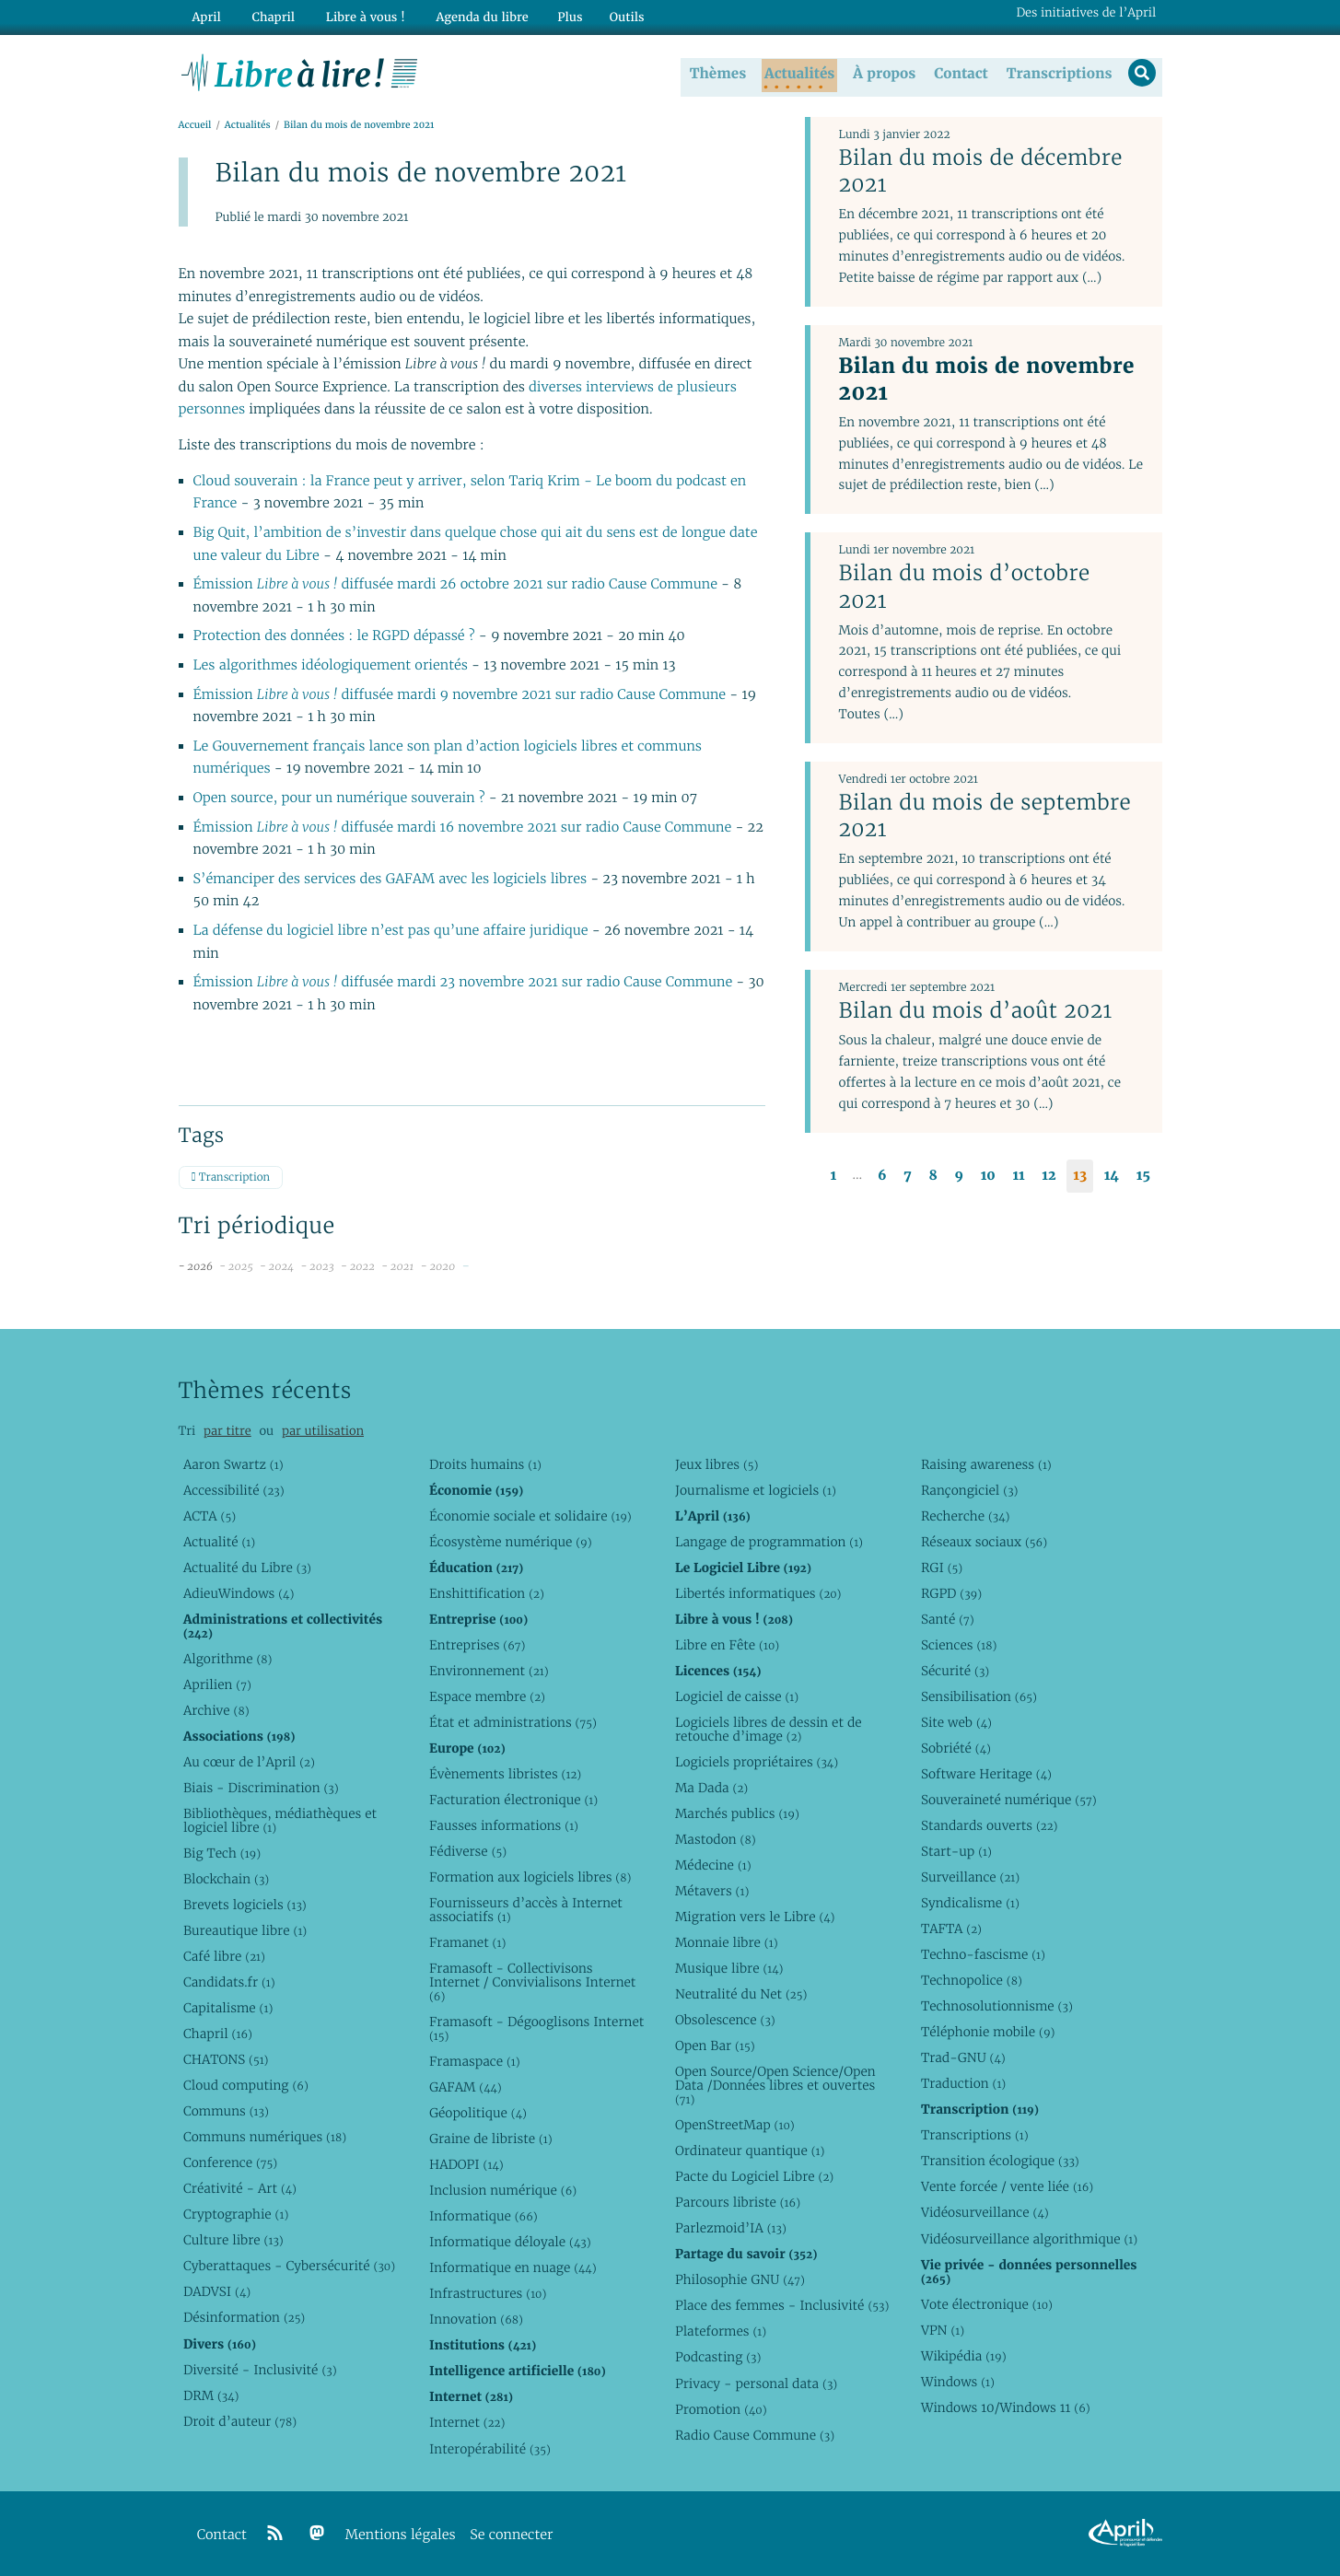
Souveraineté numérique (1009, 1799)
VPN (942, 2330)
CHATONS (226, 2059)
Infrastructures (487, 2293)
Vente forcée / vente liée (1007, 2186)
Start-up (956, 1851)
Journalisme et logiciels (755, 1490)
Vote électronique (987, 2304)
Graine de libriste (491, 2138)
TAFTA (951, 1928)
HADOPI (466, 2164)
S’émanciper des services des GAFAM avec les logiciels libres (390, 880)
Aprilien (217, 1684)
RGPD (951, 1593)
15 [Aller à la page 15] (1143, 1176)
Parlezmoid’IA (731, 2228)
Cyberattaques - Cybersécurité (289, 2265)
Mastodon (715, 1839)
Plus (553, 15)
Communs (226, 2111)
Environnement (489, 1670)
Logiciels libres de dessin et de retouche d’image (768, 1729)
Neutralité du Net (741, 1994)
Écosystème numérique (510, 1541)
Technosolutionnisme (997, 2006)
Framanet (467, 1942)
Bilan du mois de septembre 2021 (984, 816)
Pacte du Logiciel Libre (754, 2176)
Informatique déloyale (510, 2241)
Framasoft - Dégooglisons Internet (536, 2028)
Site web (956, 1722)
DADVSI (217, 2291)
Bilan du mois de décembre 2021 (980, 172)
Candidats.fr (229, 1982)
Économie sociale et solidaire (530, 1516)
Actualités (798, 73)
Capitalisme (228, 2007)
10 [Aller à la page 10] (988, 1176)
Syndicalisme (970, 1902)
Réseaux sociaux (984, 1541)
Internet (467, 2422)
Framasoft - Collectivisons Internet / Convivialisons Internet (532, 1982)
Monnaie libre (726, 1942)
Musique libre (729, 1968)
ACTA (209, 1516)
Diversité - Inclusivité (260, 2369)
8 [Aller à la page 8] (932, 1176)
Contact (958, 73)
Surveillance (970, 1877)
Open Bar (715, 2045)
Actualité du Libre (247, 1567)
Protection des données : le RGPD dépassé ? (336, 637)
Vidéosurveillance (985, 2212)
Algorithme (228, 1658)
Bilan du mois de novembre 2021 (986, 379)
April (204, 15)
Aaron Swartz (233, 1464)
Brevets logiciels (245, 1904)
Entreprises (477, 1645)
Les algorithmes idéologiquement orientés (330, 666)
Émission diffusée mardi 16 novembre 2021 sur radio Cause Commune (462, 828)
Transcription (231, 1178)
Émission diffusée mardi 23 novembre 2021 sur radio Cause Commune (463, 983)
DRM (211, 2395)
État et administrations (513, 1722)
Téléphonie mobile (988, 2031)
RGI (941, 1567)
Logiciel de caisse (736, 1696)
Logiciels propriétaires (756, 1762)
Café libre (224, 1956)
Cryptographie (235, 2214)
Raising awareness (986, 1464)
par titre (227, 1431)
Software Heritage (986, 1774)
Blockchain (226, 1879)
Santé (947, 1619)
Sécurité (955, 1670)
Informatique (483, 2216)
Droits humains (485, 1464)
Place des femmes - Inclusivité (782, 2305)
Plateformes (720, 2331)
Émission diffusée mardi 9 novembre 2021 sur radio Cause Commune (460, 696)
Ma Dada (711, 1787)
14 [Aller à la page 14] (1111, 1176)
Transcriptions (1057, 73)
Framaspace (474, 2061)
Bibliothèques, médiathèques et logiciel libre (280, 1820)
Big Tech (222, 1853)
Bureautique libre (245, 1930)
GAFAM (465, 2087)
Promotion (721, 2409)
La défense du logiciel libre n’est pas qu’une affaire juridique (390, 931)
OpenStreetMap (735, 2124)
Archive (216, 1710)
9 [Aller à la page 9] (958, 1176)
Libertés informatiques (758, 1593)
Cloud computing (246, 2085)
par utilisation (323, 1431)
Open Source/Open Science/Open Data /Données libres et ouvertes (775, 2085)
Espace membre (487, 1696)
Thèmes (716, 73)
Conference (230, 2162)
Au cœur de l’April (249, 1762)
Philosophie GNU (740, 2279)
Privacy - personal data (756, 2383)
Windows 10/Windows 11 (1005, 2407)
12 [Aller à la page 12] (1048, 1176)
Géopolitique (478, 2112)
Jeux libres (717, 1464)
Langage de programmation (769, 1541)
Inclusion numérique (503, 2190)
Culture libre (233, 2240)
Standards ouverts (989, 1825)
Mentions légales (400, 2535)
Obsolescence (725, 2019)
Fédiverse (468, 1851)
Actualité (219, 1541)
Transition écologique (1000, 2160)
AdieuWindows (238, 1593)
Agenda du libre (468, 15)
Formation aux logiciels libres (530, 1877)
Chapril (217, 2033)
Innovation (476, 2319)
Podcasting (718, 2357)
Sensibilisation (979, 1696)
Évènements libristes (505, 1774)
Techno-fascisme (983, 1954)
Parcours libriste (737, 2202)
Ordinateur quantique (749, 2150)
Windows (958, 2381)
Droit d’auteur (240, 2421)
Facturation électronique (513, 1799)
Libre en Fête (727, 1645)
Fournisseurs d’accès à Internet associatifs (526, 1909)
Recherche (965, 1516)
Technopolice (971, 1980)
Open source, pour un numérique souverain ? (341, 799)
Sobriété (956, 1748)
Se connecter (511, 2535)
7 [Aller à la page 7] (907, 1176)
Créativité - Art (240, 2188)
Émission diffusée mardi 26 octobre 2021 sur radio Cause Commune (455, 585)
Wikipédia (964, 2356)
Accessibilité (234, 1490)
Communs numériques (264, 2136)
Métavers (712, 1890)
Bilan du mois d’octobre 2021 (963, 587)
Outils (610, 15)
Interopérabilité (490, 2449)
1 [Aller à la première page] (834, 1176)
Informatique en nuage (513, 2267)
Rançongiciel (970, 1490)
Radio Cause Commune (754, 2435)
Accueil (195, 126)
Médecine (713, 1865)
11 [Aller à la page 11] (1018, 1176)
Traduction (963, 2083)
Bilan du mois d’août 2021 (975, 1011)
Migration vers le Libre (755, 1916)
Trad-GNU (963, 2057)
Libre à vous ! (355, 15)
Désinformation (244, 2317)
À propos (882, 73)
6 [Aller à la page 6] (882, 1176)
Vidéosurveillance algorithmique (1029, 2239)
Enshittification (486, 1593)
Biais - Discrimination (261, 1787)
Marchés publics (737, 1813)
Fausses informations (503, 1825)
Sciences (958, 1645)
